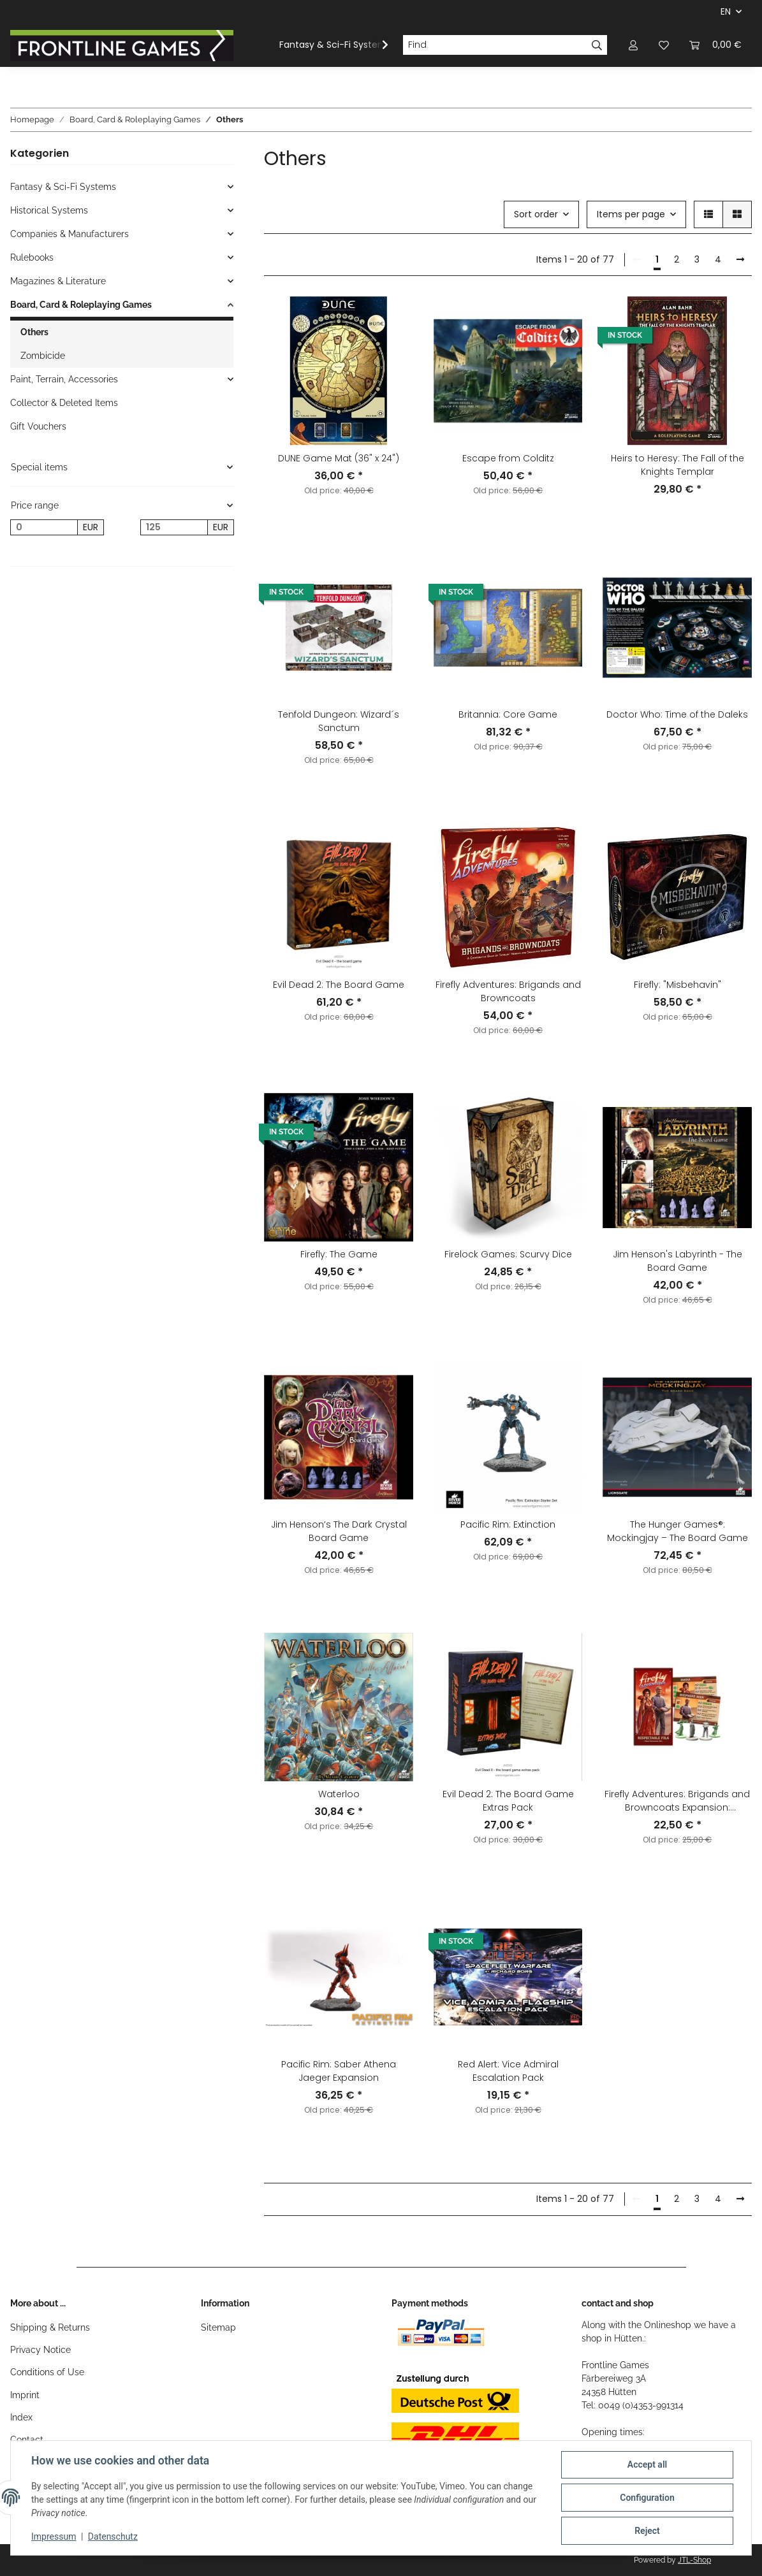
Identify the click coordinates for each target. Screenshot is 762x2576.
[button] (633, 45)
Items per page (631, 214)
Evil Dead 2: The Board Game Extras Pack (508, 1801)
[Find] (494, 45)
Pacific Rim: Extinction (507, 1524)
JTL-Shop (694, 2560)
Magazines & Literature (58, 281)
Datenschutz (113, 2536)
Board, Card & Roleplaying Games (81, 305)
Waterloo (339, 1794)
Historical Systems (49, 210)
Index (21, 2417)
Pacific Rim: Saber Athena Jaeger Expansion (338, 2071)
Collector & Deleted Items (64, 403)
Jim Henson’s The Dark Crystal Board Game (339, 1531)
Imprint (25, 2395)
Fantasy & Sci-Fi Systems (63, 187)
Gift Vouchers (38, 426)
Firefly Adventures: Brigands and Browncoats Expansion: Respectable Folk (677, 1801)
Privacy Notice (40, 2350)
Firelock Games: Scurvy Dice (508, 1254)
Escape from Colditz (508, 458)
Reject (647, 2531)
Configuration (647, 2498)
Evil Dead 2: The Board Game (338, 984)
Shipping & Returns (50, 2327)
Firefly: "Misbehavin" (677, 984)
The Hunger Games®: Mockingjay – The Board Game (677, 1531)
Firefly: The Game (338, 1254)
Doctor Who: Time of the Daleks (677, 714)
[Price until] (174, 527)
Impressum (53, 2536)
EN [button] (726, 11)
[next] (740, 260)
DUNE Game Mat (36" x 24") (338, 458)
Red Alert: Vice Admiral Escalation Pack (508, 2071)
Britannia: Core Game (507, 714)
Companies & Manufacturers (69, 234)
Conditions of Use (47, 2372)
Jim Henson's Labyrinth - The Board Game (677, 1261)
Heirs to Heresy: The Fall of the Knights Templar (677, 465)
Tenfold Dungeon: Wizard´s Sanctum (338, 721)
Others (34, 332)
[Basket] (715, 45)
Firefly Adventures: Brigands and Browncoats (508, 991)
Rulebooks (32, 257)
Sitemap (218, 2327)
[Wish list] (663, 45)
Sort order (536, 214)
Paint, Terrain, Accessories (64, 379)
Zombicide (42, 356)
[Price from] (44, 527)
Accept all (647, 2464)
